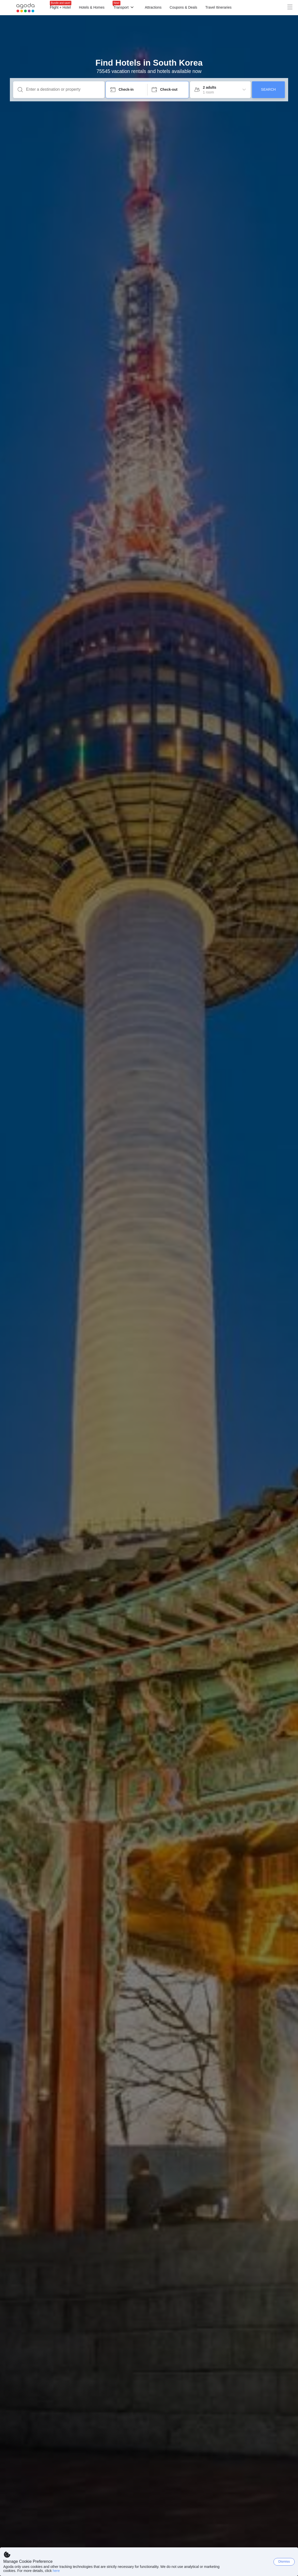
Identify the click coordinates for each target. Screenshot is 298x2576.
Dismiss (284, 2561)
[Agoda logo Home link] (25, 7)
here (56, 2571)
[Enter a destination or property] (63, 89)
